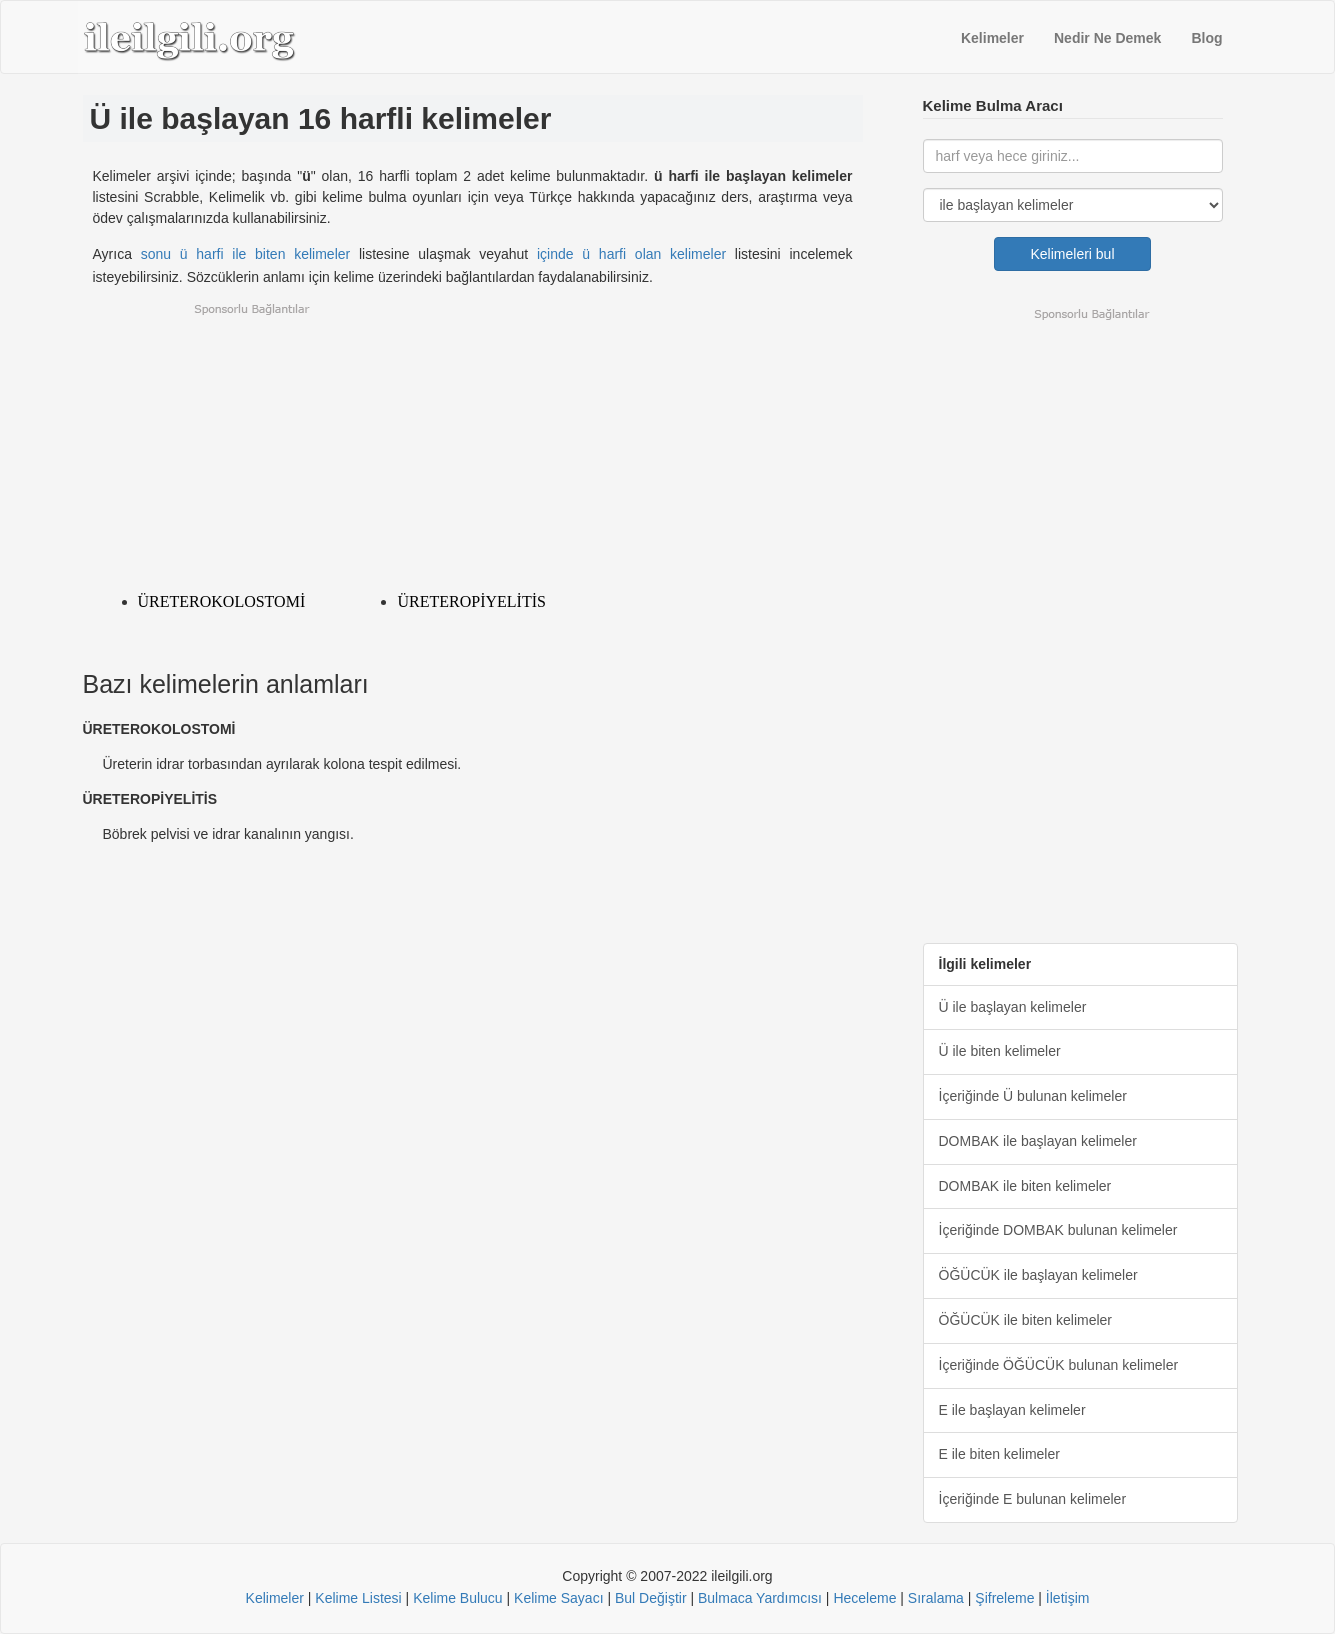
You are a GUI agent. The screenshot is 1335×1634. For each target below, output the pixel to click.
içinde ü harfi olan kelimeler (631, 254)
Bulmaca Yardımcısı (760, 1598)
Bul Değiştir (651, 1598)
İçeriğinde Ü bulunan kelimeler (1033, 1096)
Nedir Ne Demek (1107, 38)
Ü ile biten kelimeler (1000, 1051)
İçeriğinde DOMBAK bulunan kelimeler (1058, 1230)
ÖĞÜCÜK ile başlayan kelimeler (1038, 1275)
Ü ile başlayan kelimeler (1013, 1007)
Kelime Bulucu (458, 1598)
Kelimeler (992, 38)
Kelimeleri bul (1072, 254)
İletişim (1068, 1598)
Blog (1206, 38)
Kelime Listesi (358, 1598)
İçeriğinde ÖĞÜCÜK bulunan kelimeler (1059, 1365)
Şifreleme (1004, 1598)
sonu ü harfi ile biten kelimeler (246, 254)
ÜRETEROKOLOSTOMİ (222, 601)
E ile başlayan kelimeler (1012, 1410)
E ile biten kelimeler (999, 1454)
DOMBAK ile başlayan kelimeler (1038, 1141)
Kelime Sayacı (558, 1598)
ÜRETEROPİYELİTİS (471, 601)
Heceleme (864, 1598)
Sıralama (936, 1598)
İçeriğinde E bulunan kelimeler (1033, 1499)
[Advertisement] (473, 442)
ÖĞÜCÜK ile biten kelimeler (1026, 1320)
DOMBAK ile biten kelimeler (1025, 1186)
